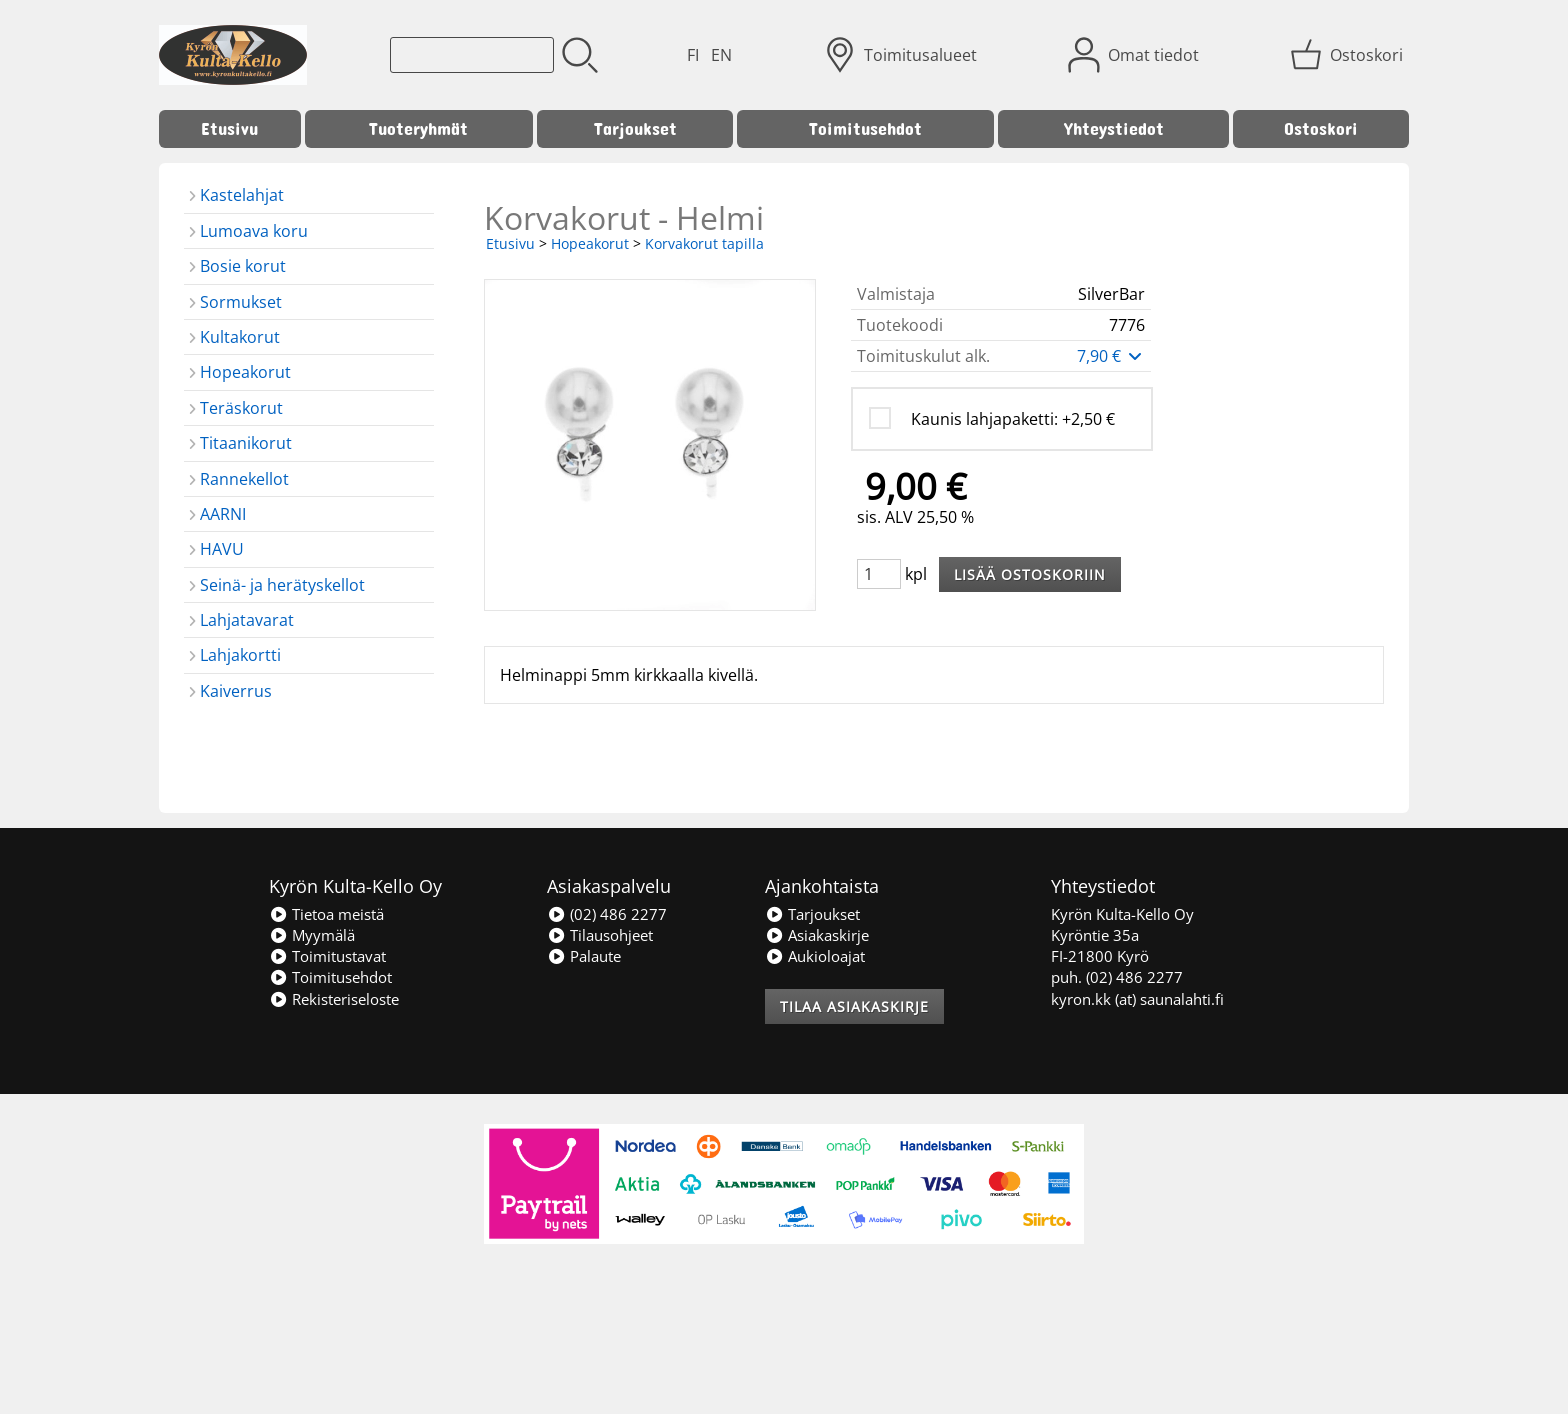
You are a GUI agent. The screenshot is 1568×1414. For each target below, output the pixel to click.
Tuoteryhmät (418, 128)
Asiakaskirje (817, 935)
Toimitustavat (327, 956)
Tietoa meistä (326, 914)
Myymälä (312, 935)
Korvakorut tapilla (704, 243)
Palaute (584, 956)
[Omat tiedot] (1135, 55)
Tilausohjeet (600, 935)
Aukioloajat (815, 956)
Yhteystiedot (1114, 128)
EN (721, 55)
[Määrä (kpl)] (879, 574)
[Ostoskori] (1348, 55)
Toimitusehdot (865, 128)
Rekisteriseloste (334, 999)
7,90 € (1111, 356)
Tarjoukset (635, 128)
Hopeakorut (590, 243)
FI (693, 55)
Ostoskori (1321, 128)
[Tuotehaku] (472, 55)
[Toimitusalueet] (902, 55)
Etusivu (229, 128)
